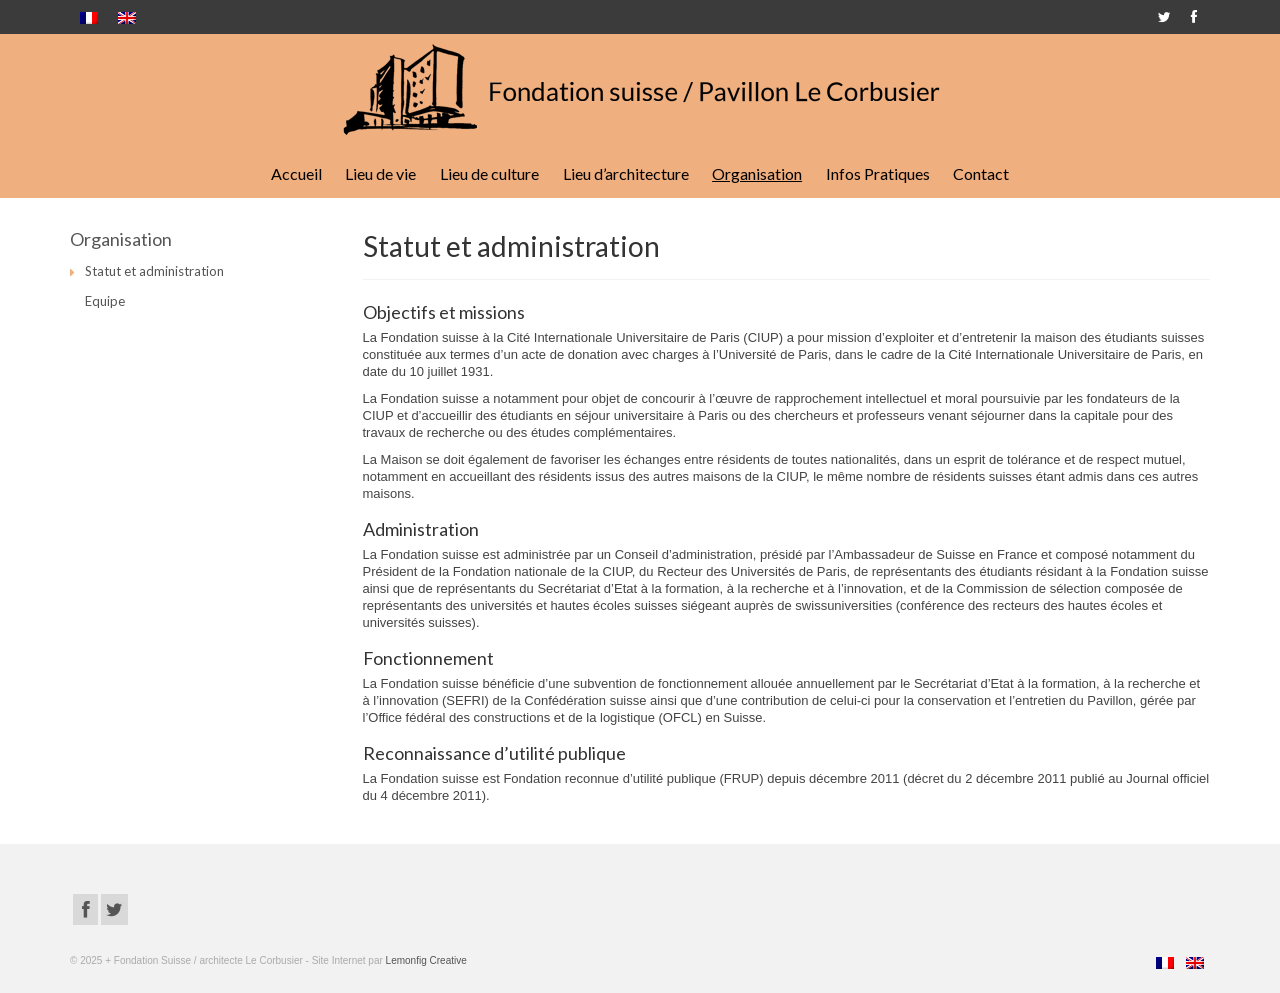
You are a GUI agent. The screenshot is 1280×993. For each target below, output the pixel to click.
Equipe (105, 301)
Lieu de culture (489, 173)
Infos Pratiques (878, 173)
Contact (981, 173)
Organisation (757, 173)
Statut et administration (154, 271)
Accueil (296, 173)
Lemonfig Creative (426, 960)
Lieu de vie (380, 173)
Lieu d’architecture (626, 173)
